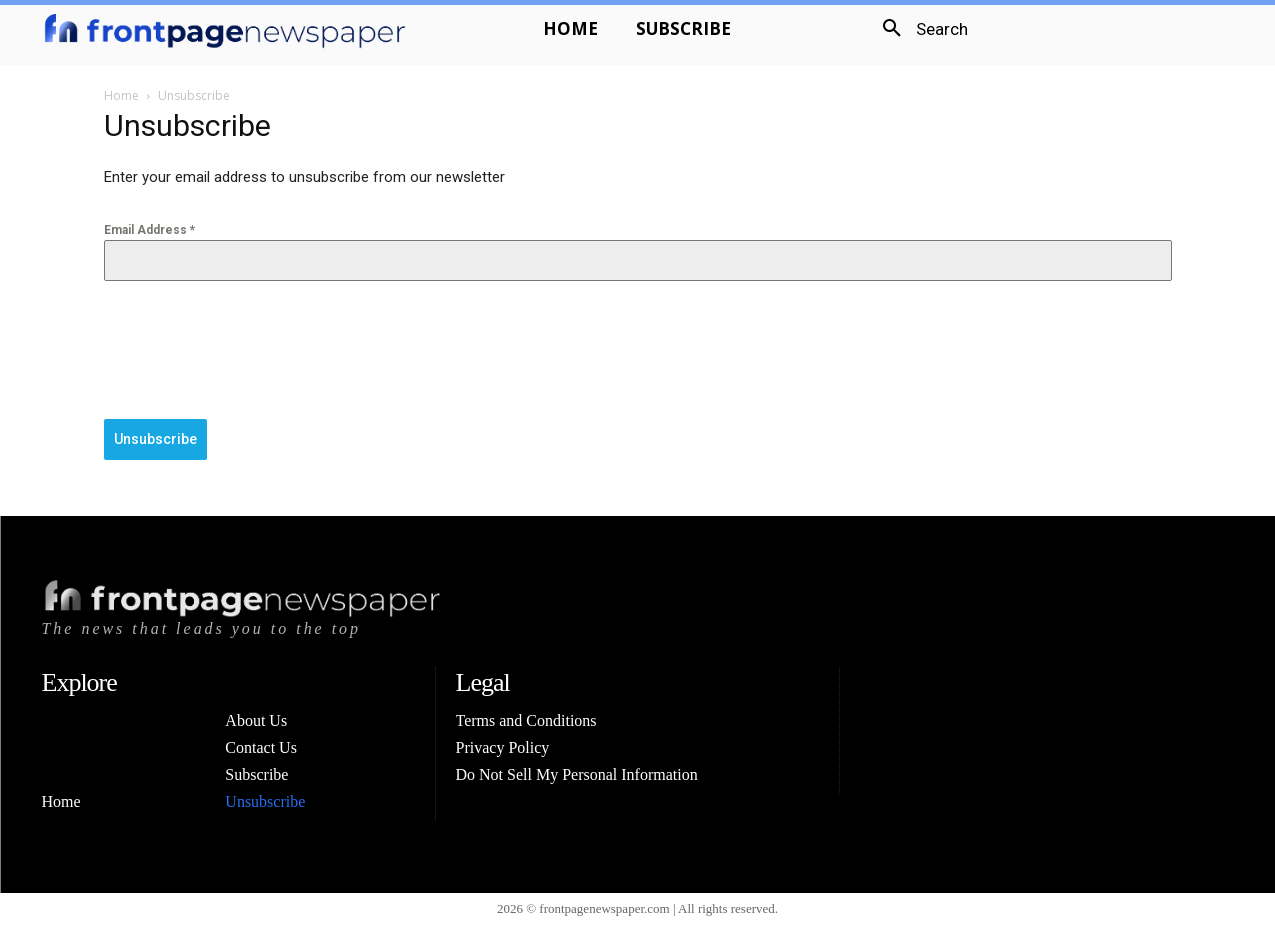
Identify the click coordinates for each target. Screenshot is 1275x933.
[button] (918, 29)
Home (121, 95)
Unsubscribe (155, 439)
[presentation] (256, 350)
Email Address (149, 230)
